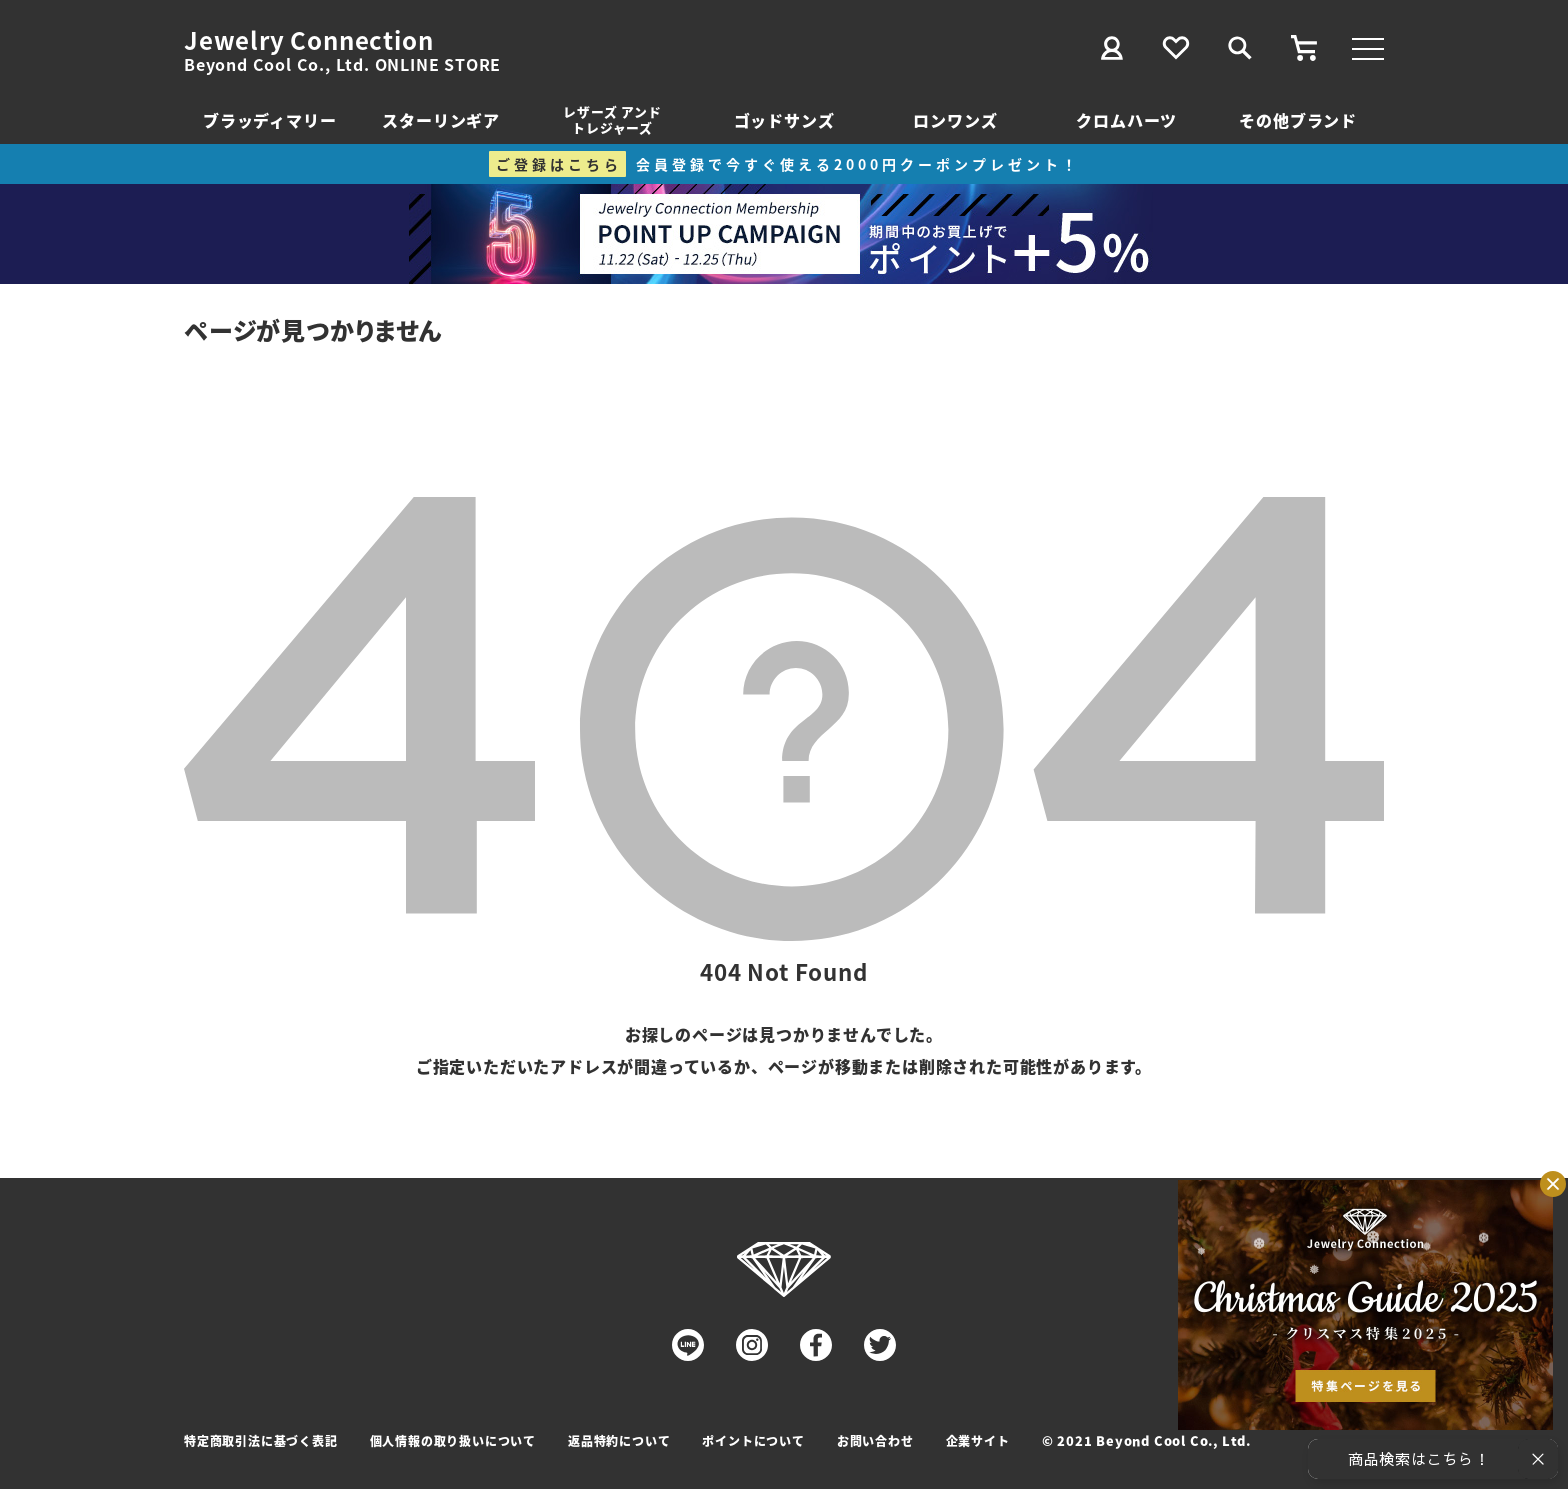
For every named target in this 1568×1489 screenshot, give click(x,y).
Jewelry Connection (308, 40)
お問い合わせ (875, 1440)
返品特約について (619, 1440)
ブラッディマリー (269, 120)
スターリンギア (441, 120)
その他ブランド (1298, 120)
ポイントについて (753, 1440)
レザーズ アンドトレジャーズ (612, 119)
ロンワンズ (955, 120)
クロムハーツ (1126, 120)
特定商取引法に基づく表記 (261, 1440)
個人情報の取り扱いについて (453, 1440)
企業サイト (978, 1440)
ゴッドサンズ (784, 120)
